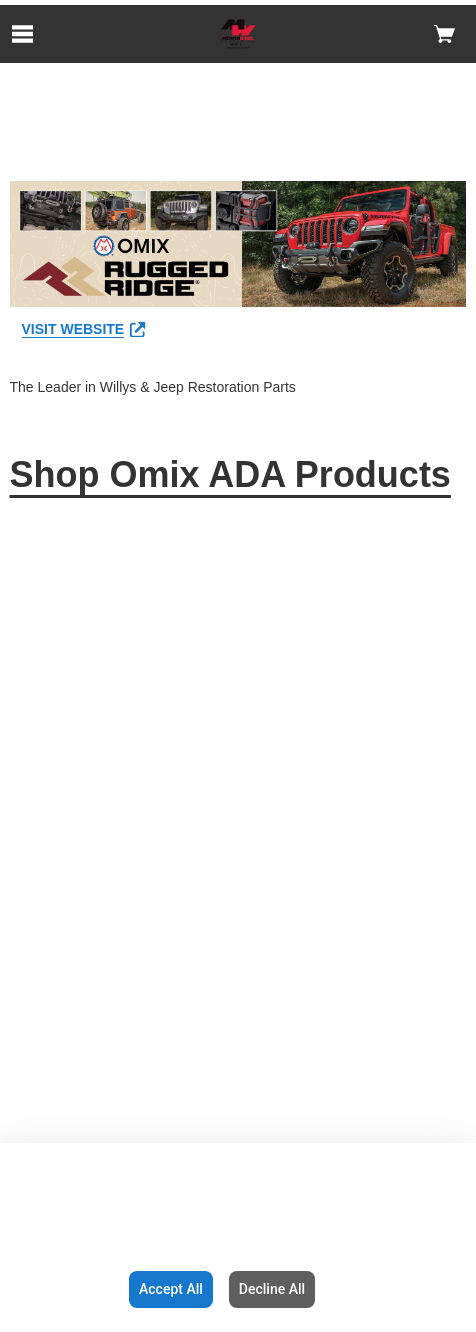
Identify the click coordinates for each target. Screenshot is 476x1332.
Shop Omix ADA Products (230, 474)
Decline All (272, 1289)
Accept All (171, 1289)
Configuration (60, 1289)
